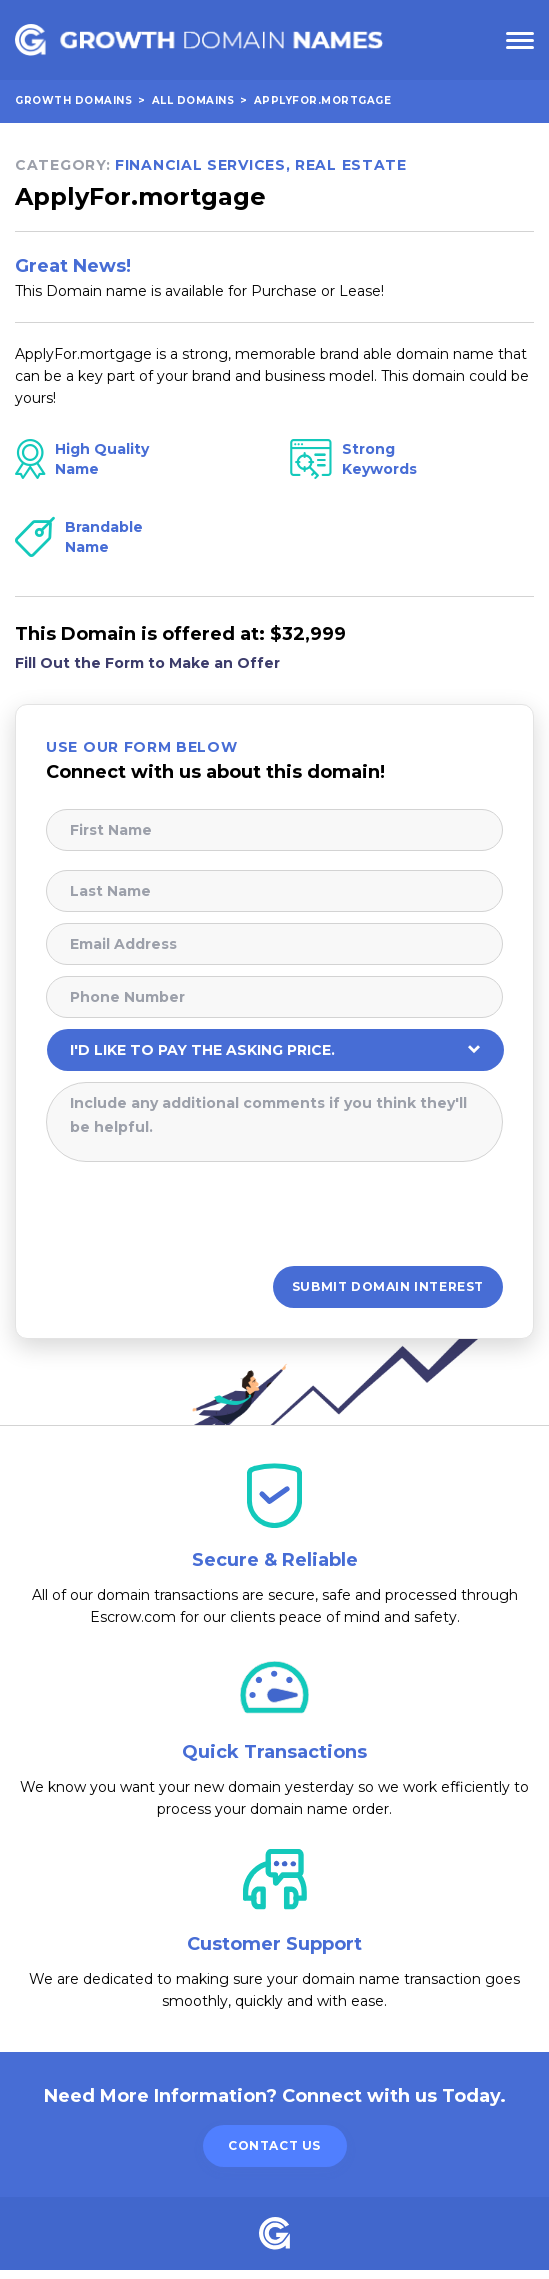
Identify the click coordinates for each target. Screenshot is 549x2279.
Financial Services (200, 167)
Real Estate (351, 167)
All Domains (193, 102)
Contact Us (274, 2154)
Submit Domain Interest (388, 1291)
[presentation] (198, 1217)
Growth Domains (73, 102)
